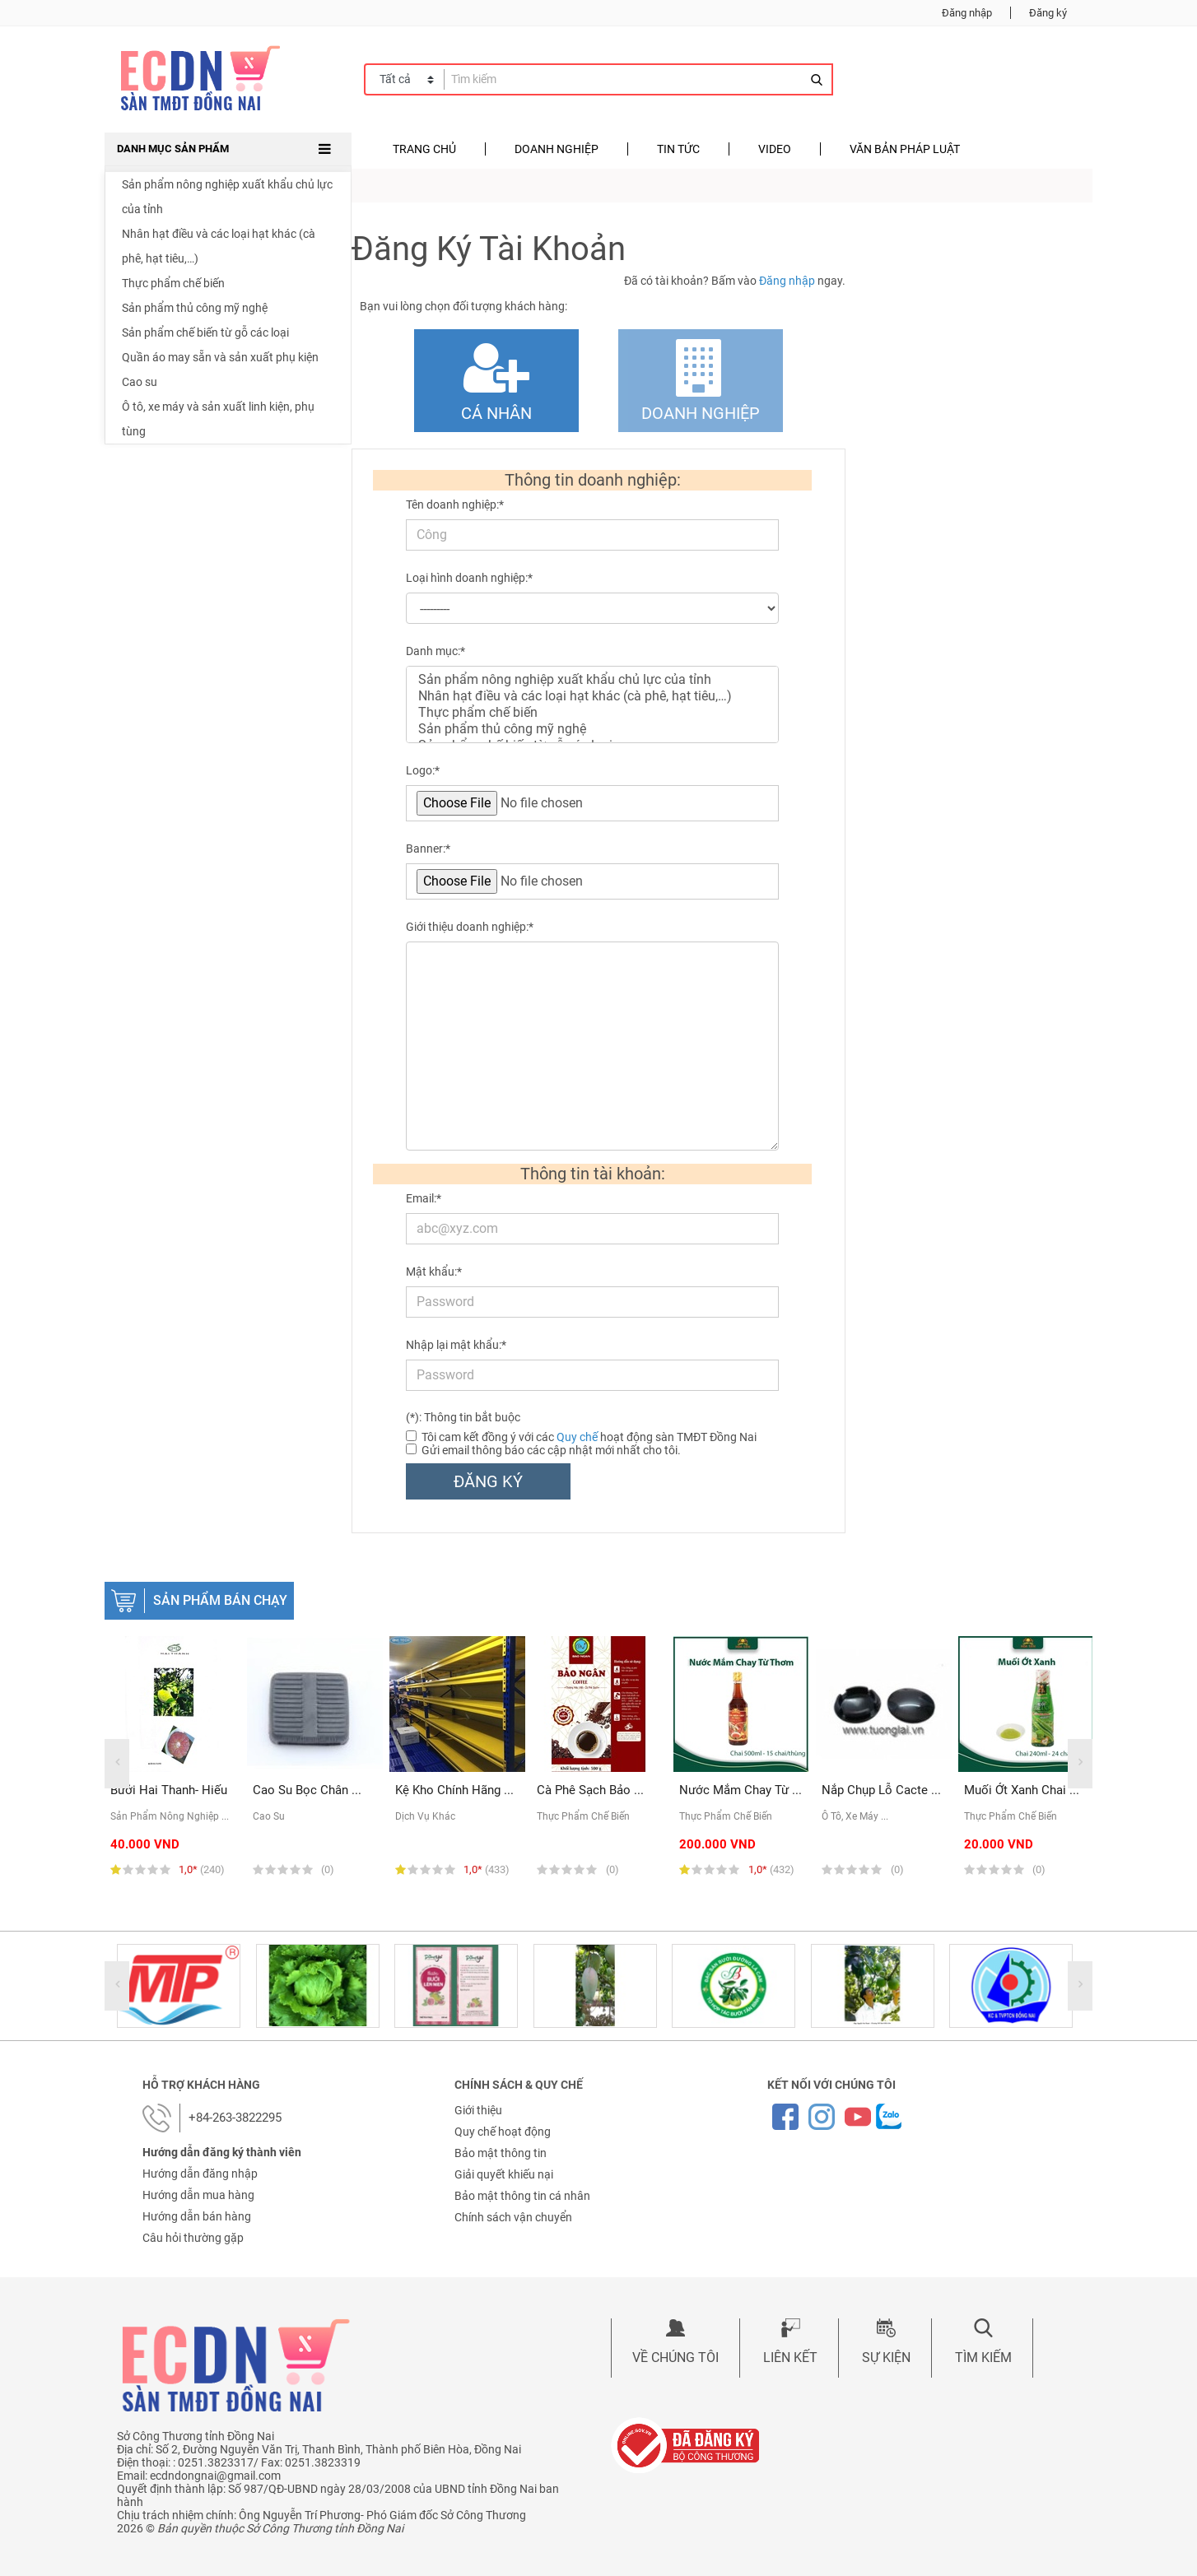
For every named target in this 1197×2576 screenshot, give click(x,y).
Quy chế (577, 1437)
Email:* (423, 1198)
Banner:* (428, 848)
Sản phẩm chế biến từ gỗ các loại (205, 332)
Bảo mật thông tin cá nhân (522, 2195)
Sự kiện (886, 2357)
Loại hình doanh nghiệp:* (469, 577)
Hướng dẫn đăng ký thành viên (221, 2152)
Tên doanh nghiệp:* (455, 504)
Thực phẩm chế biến (173, 283)
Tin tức (678, 149)
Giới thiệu (478, 2110)
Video (774, 149)
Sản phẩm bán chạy (220, 1600)
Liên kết (790, 2357)
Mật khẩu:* (434, 1271)
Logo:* (423, 770)
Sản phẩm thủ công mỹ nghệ (195, 307)
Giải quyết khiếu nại (503, 2174)
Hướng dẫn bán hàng (196, 2216)
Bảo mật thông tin (500, 2153)
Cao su (139, 381)
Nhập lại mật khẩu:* (456, 1344)
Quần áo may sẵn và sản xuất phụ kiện (220, 357)
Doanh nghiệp (556, 149)
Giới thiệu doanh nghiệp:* (469, 926)
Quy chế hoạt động (502, 2131)
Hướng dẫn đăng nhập (200, 2173)
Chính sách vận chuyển (513, 2217)
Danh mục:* (435, 651)
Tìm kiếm (983, 2357)
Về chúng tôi (675, 2357)
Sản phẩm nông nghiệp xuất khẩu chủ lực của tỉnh (227, 197)
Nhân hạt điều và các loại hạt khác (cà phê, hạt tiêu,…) (218, 246)
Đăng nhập (967, 13)
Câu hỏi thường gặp (193, 2237)
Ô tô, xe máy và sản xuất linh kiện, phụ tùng (218, 419)
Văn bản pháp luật (905, 149)
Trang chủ (424, 149)
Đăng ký (1048, 13)
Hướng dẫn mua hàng (198, 2195)
